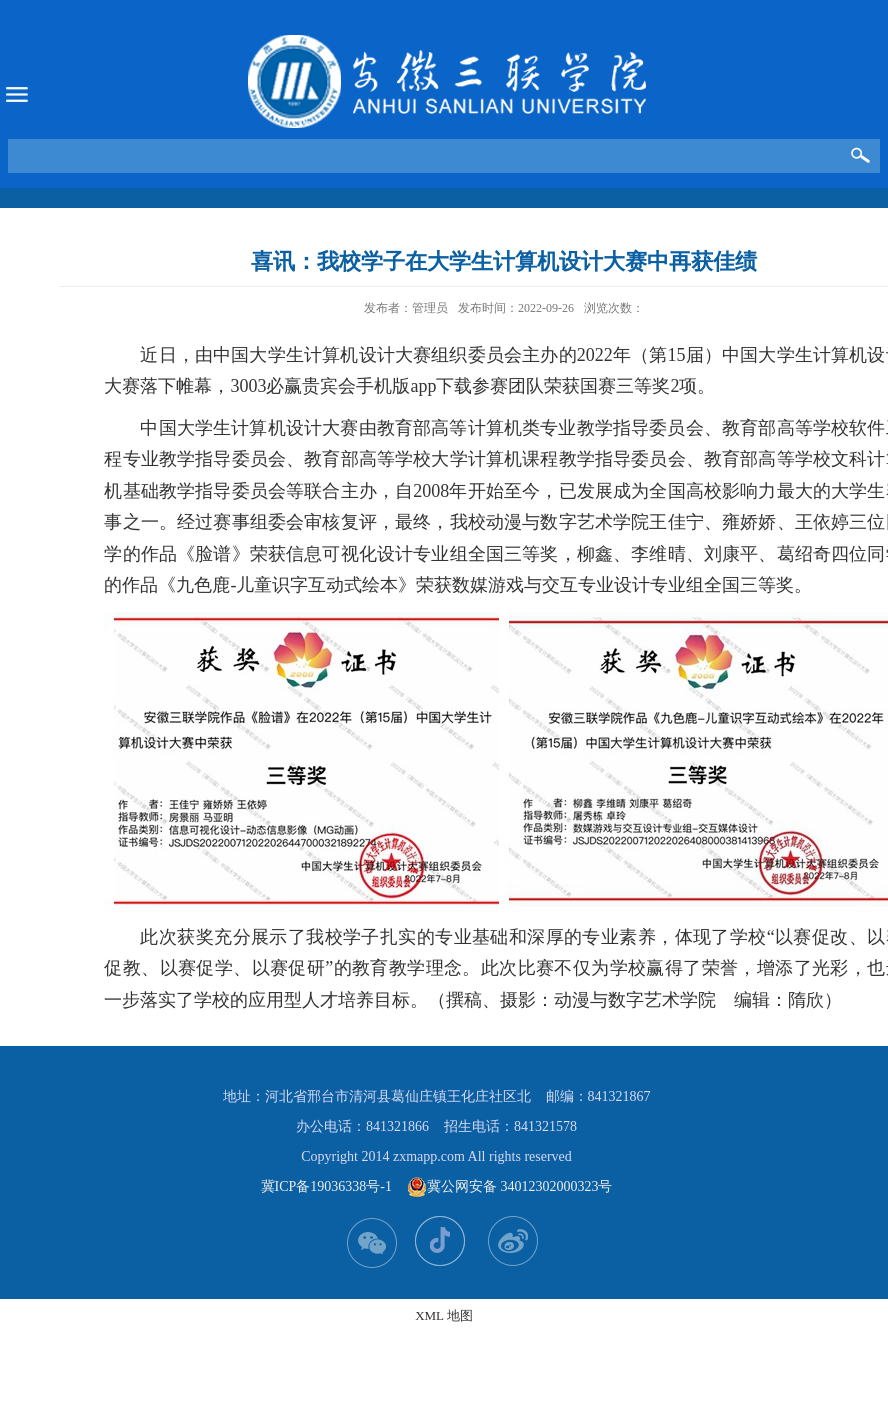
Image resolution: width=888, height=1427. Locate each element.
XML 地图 (444, 1315)
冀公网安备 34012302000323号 (510, 1187)
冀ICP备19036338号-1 (326, 1186)
